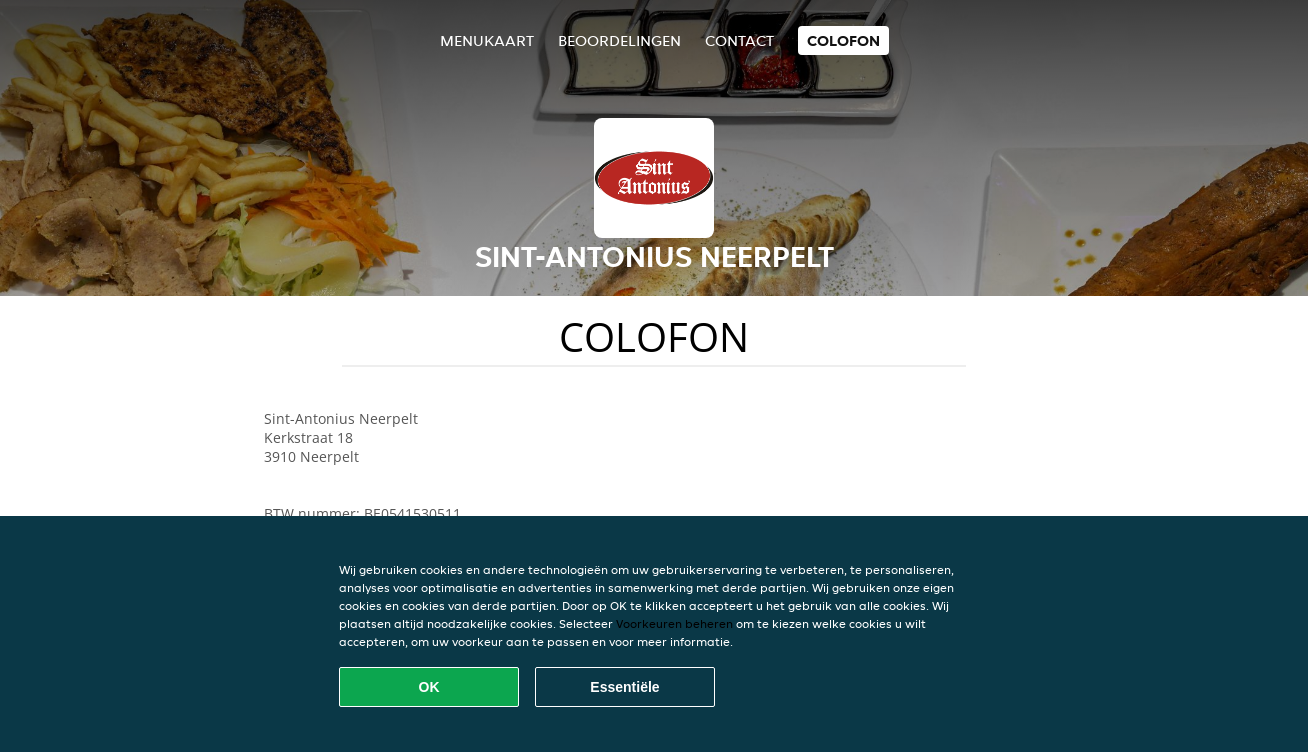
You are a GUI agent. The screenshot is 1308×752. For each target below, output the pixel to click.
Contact (739, 40)
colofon (843, 40)
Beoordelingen (619, 40)
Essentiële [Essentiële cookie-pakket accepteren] (624, 687)
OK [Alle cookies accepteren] (429, 687)
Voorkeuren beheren (674, 623)
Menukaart (487, 40)
